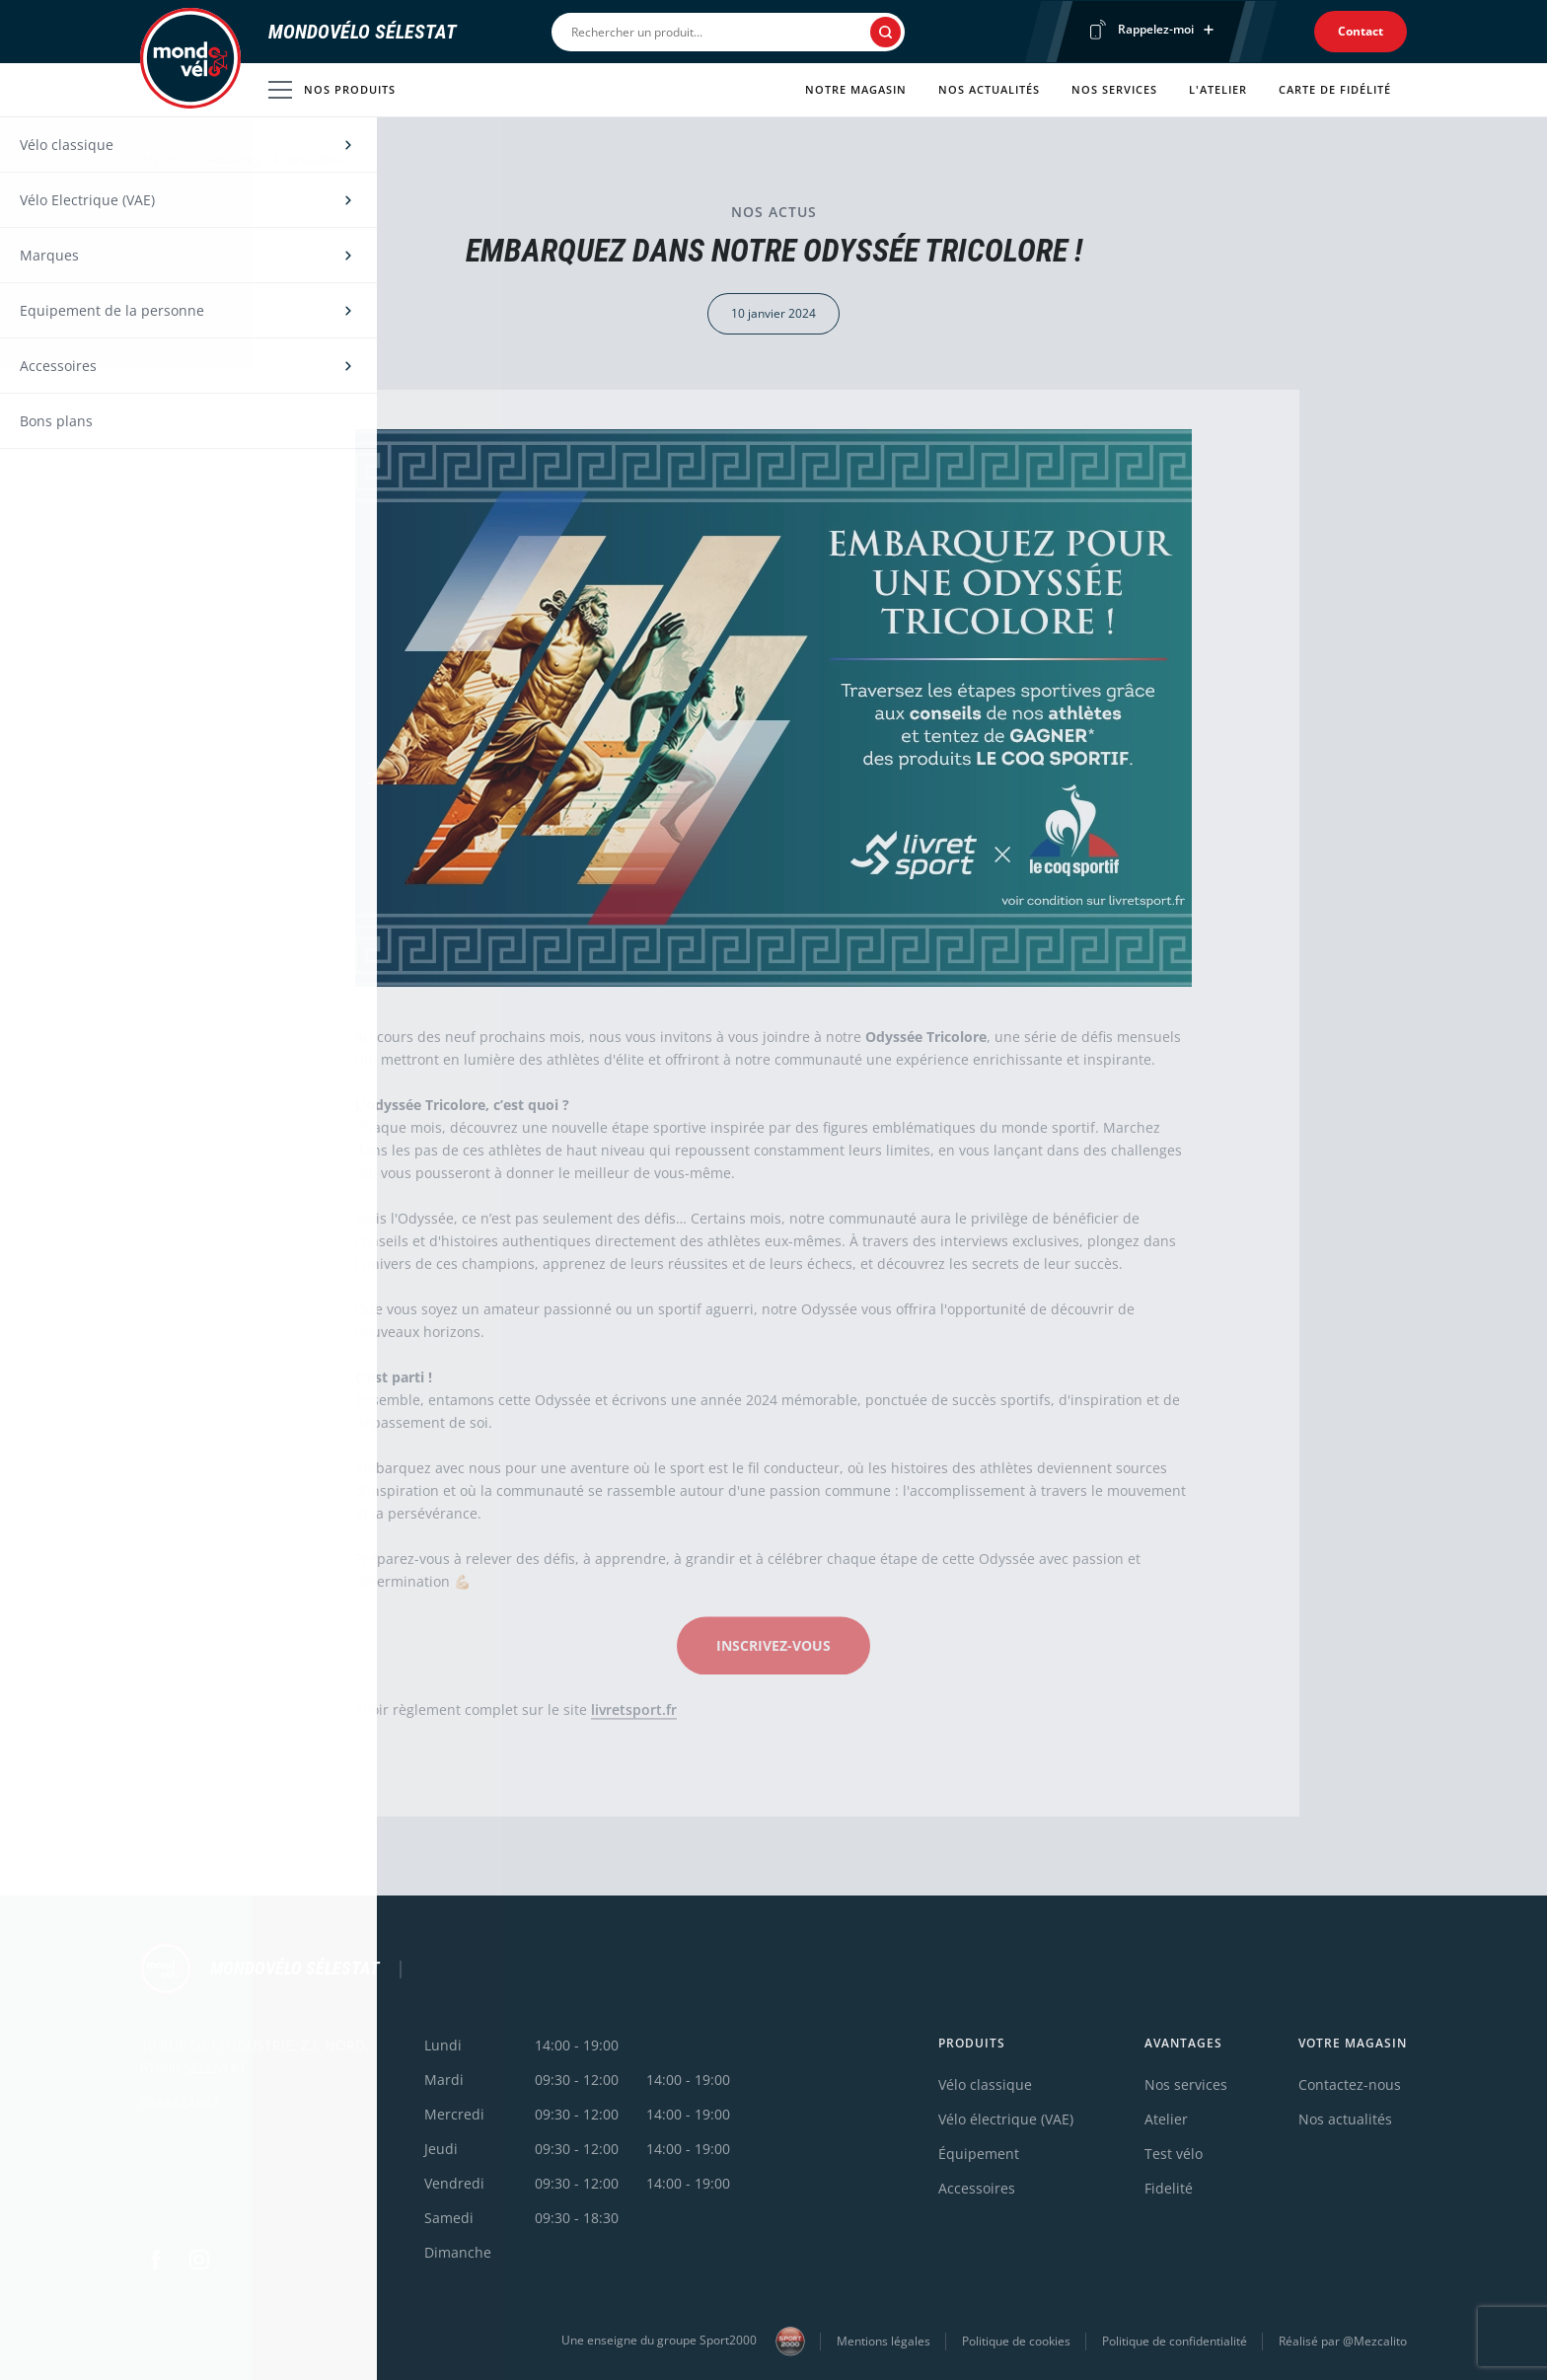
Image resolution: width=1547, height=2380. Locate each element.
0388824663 (179, 2102)
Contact (1360, 31)
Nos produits (332, 90)
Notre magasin (856, 89)
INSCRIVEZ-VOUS (773, 1651)
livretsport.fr (634, 1715)
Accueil (160, 159)
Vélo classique (985, 2084)
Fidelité (1168, 2188)
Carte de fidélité (1335, 89)
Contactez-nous (1349, 2084)
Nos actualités (989, 89)
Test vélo (1173, 2153)
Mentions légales (883, 2341)
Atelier (1166, 2119)
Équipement (978, 2153)
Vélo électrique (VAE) (1005, 2119)
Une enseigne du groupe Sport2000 (683, 2341)
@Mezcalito (1375, 2341)
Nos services (1114, 89)
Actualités (233, 159)
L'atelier (1218, 89)
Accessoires (976, 2188)
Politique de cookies (1016, 2341)
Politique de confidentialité (1174, 2341)
